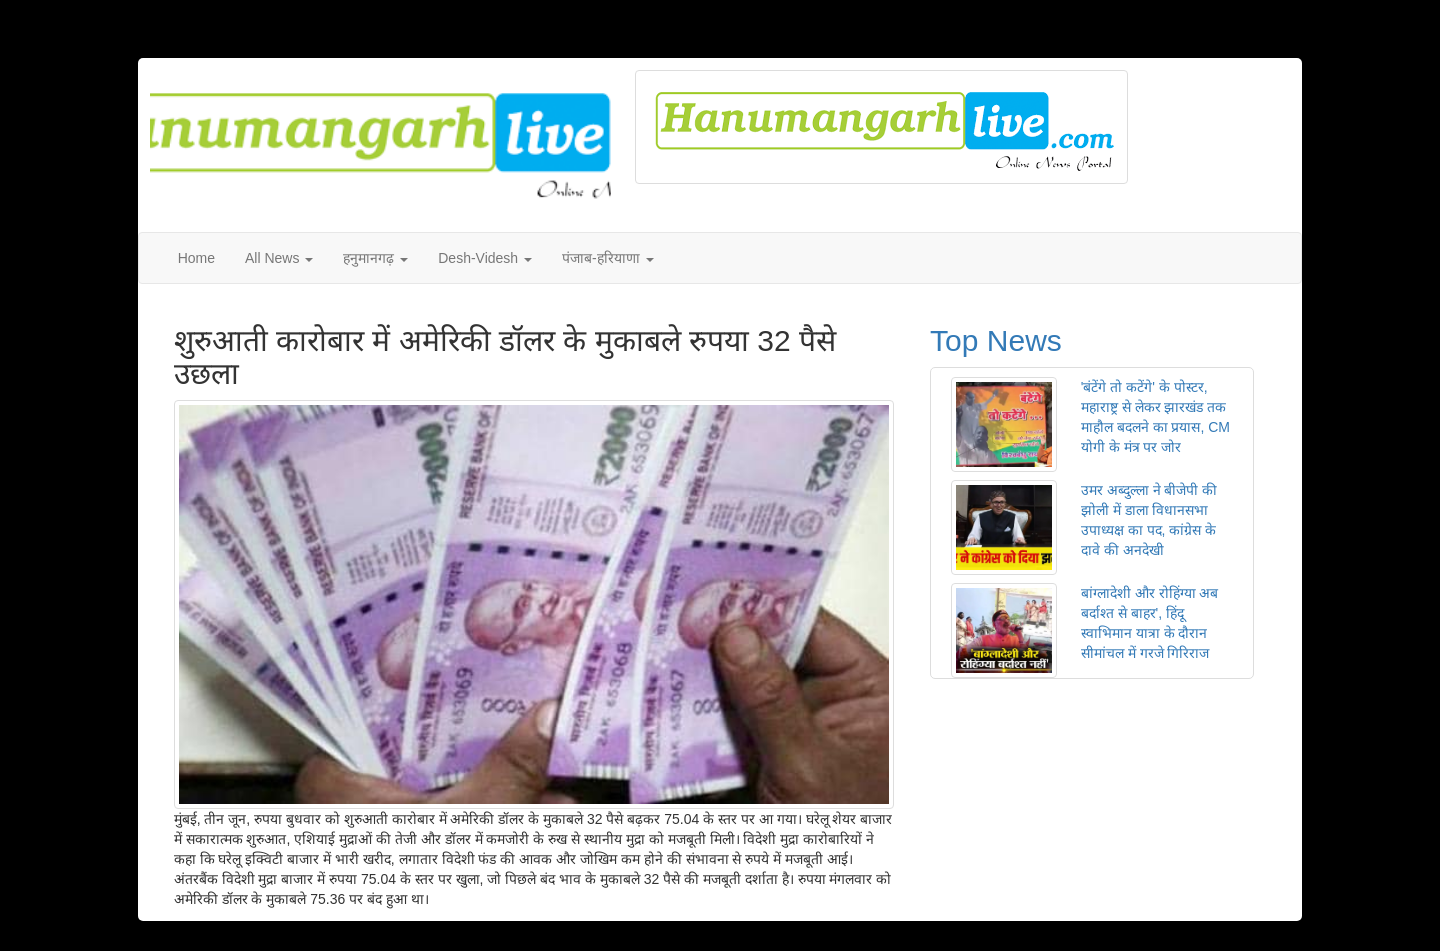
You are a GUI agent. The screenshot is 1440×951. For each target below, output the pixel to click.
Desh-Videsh (485, 258)
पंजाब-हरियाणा (608, 258)
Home (196, 258)
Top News (996, 340)
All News (279, 258)
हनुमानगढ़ (375, 258)
